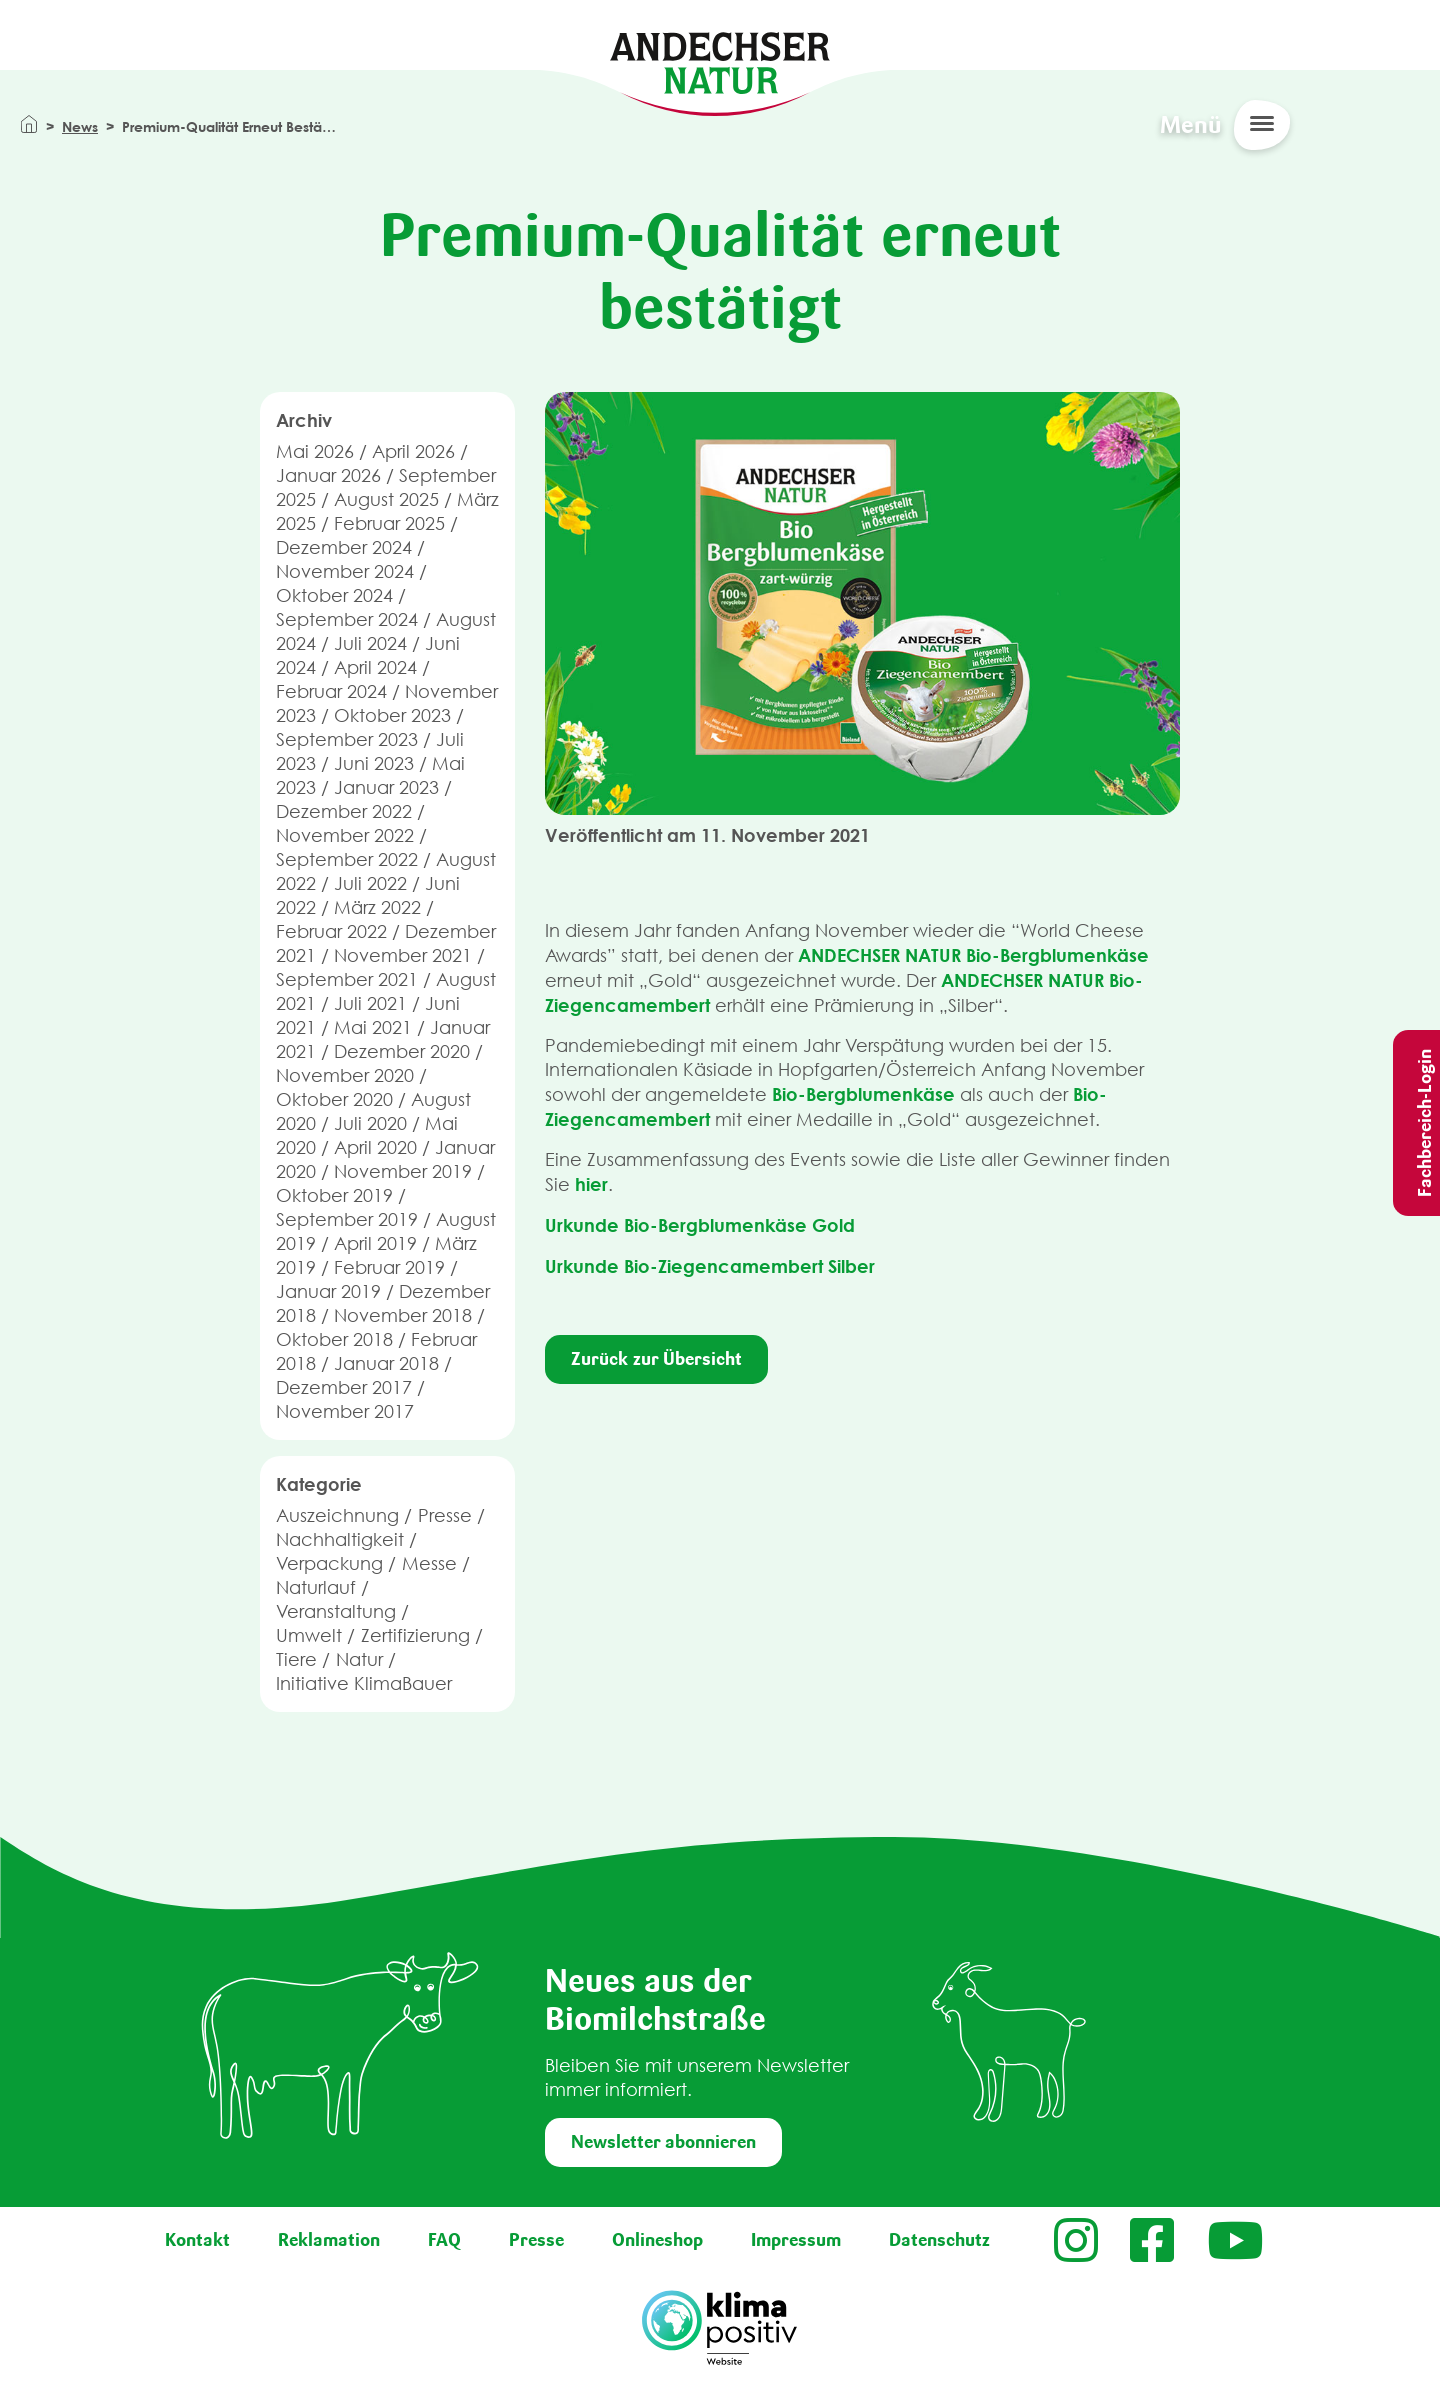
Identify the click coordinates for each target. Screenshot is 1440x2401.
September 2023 (347, 739)
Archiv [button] (304, 420)
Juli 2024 (370, 643)
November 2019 (403, 1171)
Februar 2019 (389, 1267)
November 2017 (345, 1411)
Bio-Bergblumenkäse (863, 1094)
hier (591, 1184)
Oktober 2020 (334, 1099)
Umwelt (309, 1635)
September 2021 (347, 979)
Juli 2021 (370, 1003)
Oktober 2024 (334, 595)
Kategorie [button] (319, 1484)
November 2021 (403, 955)
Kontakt (197, 2240)
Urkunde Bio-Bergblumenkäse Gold (700, 1225)
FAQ (444, 2240)
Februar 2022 (331, 931)
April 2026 (413, 451)
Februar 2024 (331, 691)
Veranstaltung (336, 1611)
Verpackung (329, 1563)
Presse (445, 1515)
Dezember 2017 (344, 1387)
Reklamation (329, 2240)
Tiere (296, 1659)
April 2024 (375, 667)
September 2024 (347, 619)
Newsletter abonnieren (663, 2142)
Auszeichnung (337, 1515)
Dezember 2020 (402, 1051)
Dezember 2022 (344, 811)
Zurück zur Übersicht (656, 1359)
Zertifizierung (415, 1635)
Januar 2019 (328, 1291)
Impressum (796, 2240)
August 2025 (386, 499)
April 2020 (375, 1147)
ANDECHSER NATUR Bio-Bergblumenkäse (973, 955)
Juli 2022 (370, 883)
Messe (429, 1563)
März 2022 (377, 907)
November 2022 (345, 835)
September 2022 (347, 859)
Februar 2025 (389, 523)
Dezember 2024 (344, 547)
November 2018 (403, 1315)
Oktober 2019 (334, 1195)
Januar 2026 (328, 475)
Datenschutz (939, 2240)
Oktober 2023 (392, 715)
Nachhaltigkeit (340, 1539)
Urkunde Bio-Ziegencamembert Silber (710, 1266)
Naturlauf (316, 1587)
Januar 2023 (386, 787)
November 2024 (345, 571)
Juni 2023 (374, 763)
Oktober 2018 (334, 1339)
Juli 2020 (370, 1123)
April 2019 (375, 1243)
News (80, 126)
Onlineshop (657, 2240)
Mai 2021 (373, 1027)
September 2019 (347, 1219)
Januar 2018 (386, 1363)
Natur (359, 1659)
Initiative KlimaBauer (364, 1683)
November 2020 (345, 1075)
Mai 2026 (315, 451)
